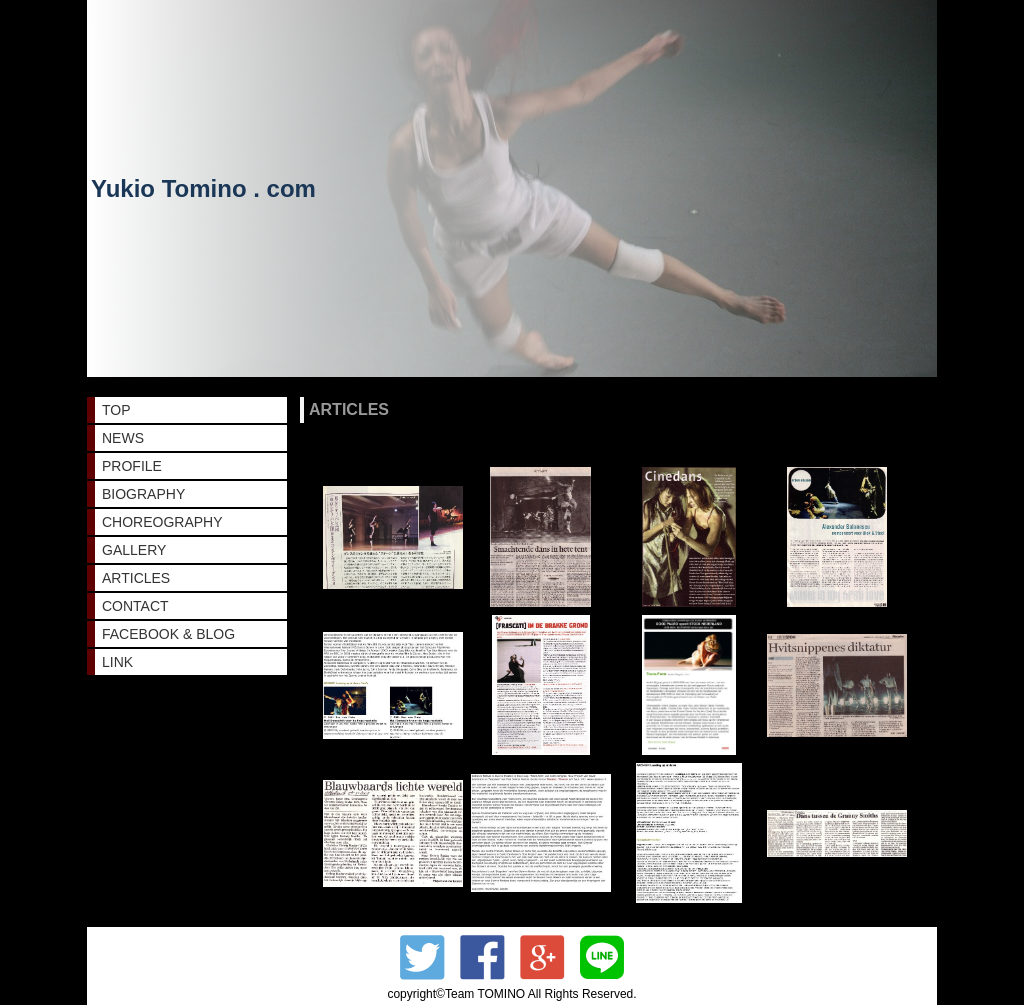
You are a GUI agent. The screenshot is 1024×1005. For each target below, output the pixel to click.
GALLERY (134, 550)
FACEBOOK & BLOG (168, 634)
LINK (117, 662)
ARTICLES (136, 578)
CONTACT (135, 606)
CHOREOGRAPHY (162, 522)
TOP (116, 410)
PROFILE (132, 466)
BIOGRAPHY (143, 494)
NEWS (123, 438)
